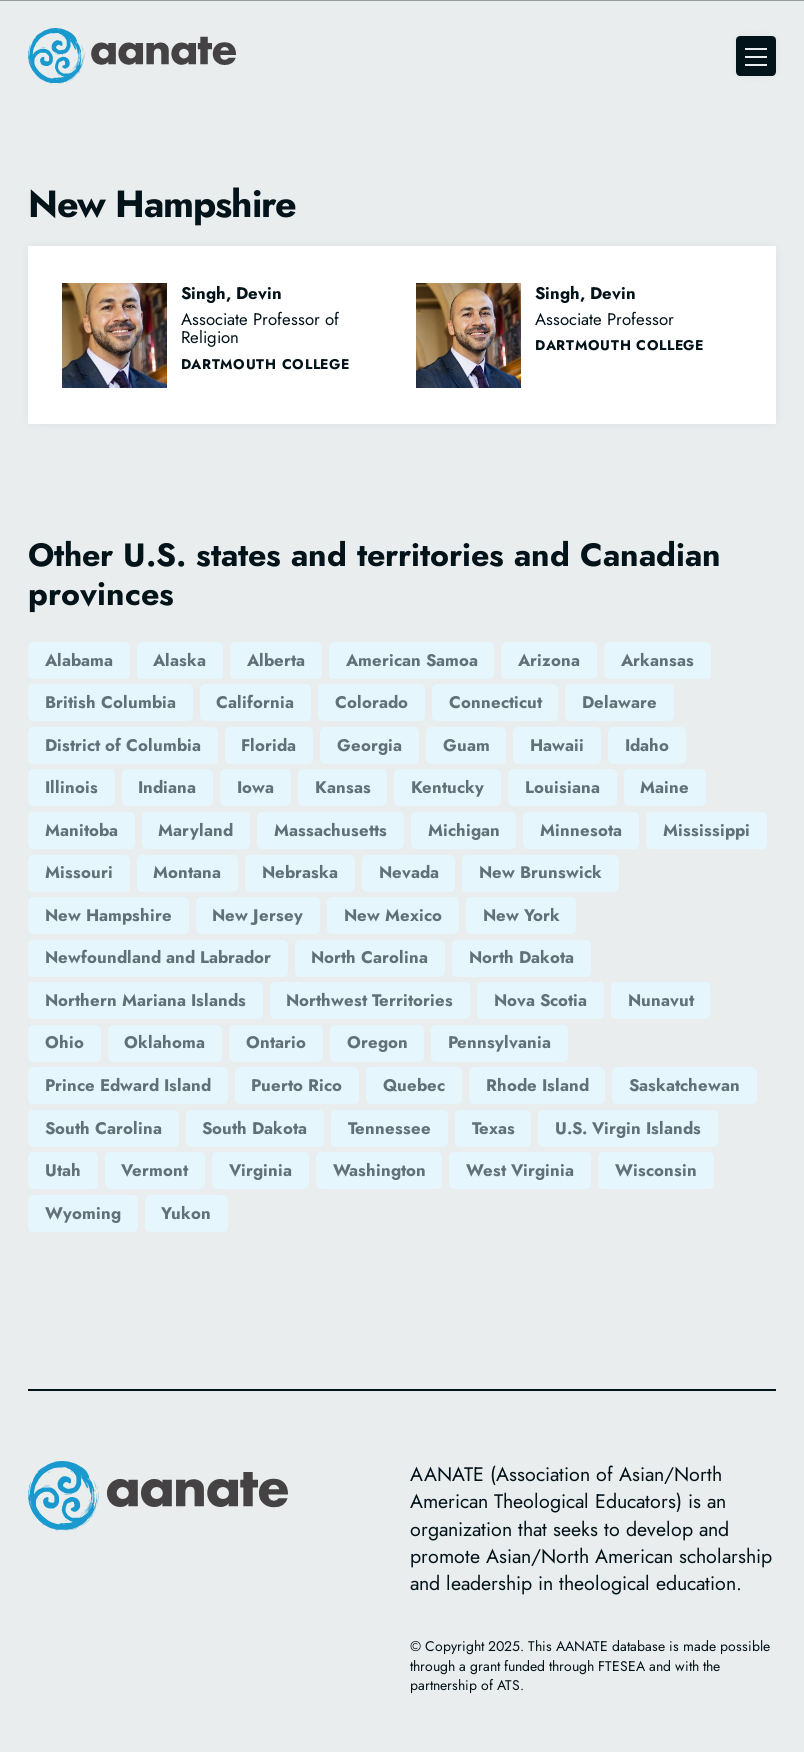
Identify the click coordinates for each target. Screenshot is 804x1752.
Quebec (414, 1085)
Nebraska (300, 872)
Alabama (79, 660)
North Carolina (369, 957)
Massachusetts (330, 830)
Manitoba (81, 830)
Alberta (276, 660)
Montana (187, 872)
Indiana (167, 787)
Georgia (369, 745)
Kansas (343, 787)
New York (521, 915)
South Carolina (103, 1128)
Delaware (619, 702)
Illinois (71, 787)
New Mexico (393, 915)
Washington (379, 1170)
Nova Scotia (540, 1000)
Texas (493, 1128)
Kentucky (447, 787)
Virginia (260, 1170)
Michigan (464, 830)
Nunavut (661, 1000)
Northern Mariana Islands (145, 1000)
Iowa (255, 787)
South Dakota (254, 1128)
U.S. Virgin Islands (628, 1128)
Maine (664, 787)
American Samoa (412, 660)
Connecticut (495, 702)
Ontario (276, 1042)
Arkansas (657, 660)
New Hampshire (108, 915)
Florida (268, 745)
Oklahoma (164, 1042)
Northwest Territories (369, 1000)
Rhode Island (537, 1085)
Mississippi (706, 830)
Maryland (195, 830)
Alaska (179, 660)
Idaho (647, 745)
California (255, 702)
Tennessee (389, 1128)
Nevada (409, 872)
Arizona (549, 660)
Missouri (79, 872)
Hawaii (557, 745)
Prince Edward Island (128, 1085)
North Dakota (521, 957)
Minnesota (581, 830)
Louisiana (562, 787)
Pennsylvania (499, 1042)
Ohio (64, 1042)
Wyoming (83, 1213)
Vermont (154, 1170)
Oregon (377, 1042)
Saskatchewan (684, 1085)
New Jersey (257, 915)
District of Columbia (123, 745)
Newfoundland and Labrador (158, 957)
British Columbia (110, 702)
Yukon (186, 1213)
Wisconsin (656, 1170)
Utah (63, 1170)
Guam (466, 745)
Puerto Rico (296, 1085)
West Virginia (520, 1170)
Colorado (371, 702)
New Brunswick (540, 872)
